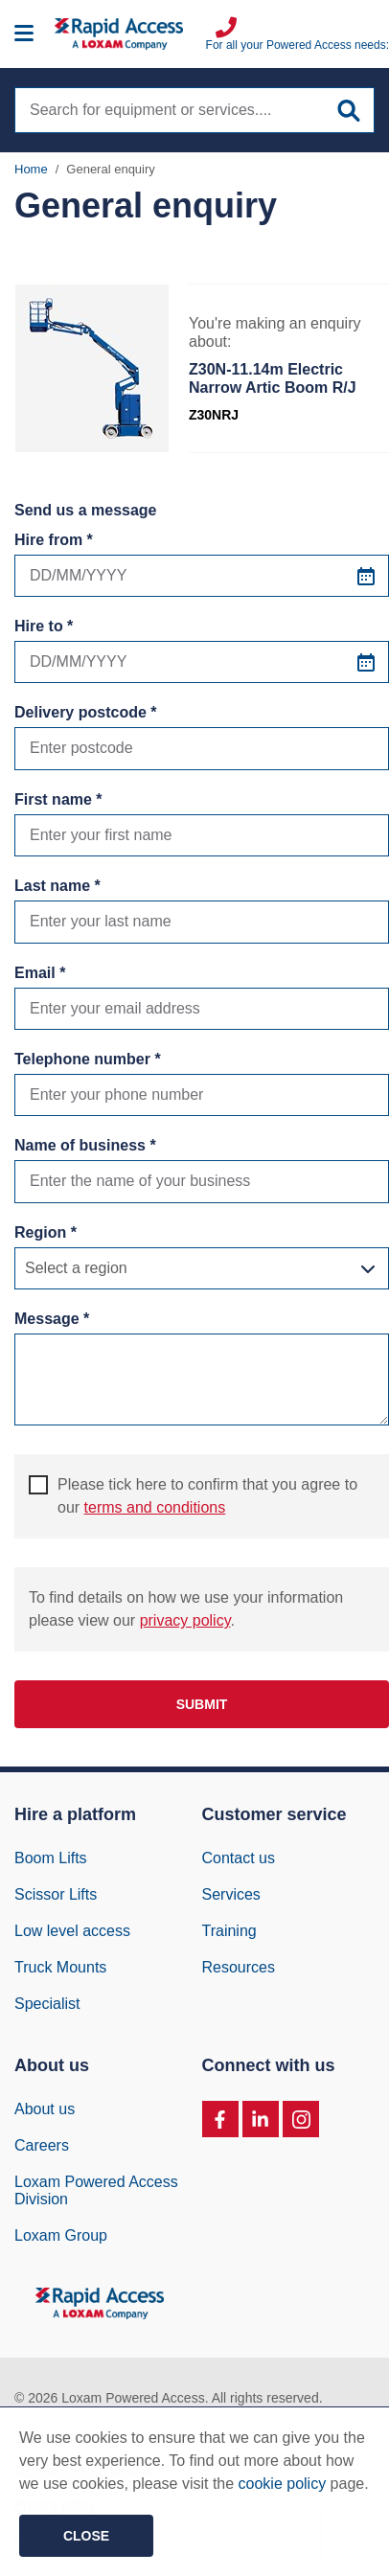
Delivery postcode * (85, 712)
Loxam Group (60, 2235)
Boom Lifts (50, 1858)
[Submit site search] (348, 111)
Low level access (72, 1931)
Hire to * (43, 626)
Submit (202, 1704)
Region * (45, 1232)
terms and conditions (155, 1507)
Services (231, 1894)
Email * (39, 973)
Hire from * (53, 540)
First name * (58, 799)
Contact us (238, 1858)
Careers (41, 2145)
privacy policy (185, 1620)
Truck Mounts (60, 1967)
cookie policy (283, 2483)
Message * (51, 1319)
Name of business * (85, 1145)
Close (86, 2535)
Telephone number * (87, 1059)
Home (31, 169)
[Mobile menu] (24, 34)
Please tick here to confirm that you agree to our (193, 1495)
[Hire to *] (201, 662)
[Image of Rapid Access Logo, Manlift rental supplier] (130, 34)
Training (229, 1931)
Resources (238, 1967)
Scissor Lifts (55, 1894)
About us (44, 2109)
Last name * (57, 886)
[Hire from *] (201, 576)
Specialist (47, 2003)
